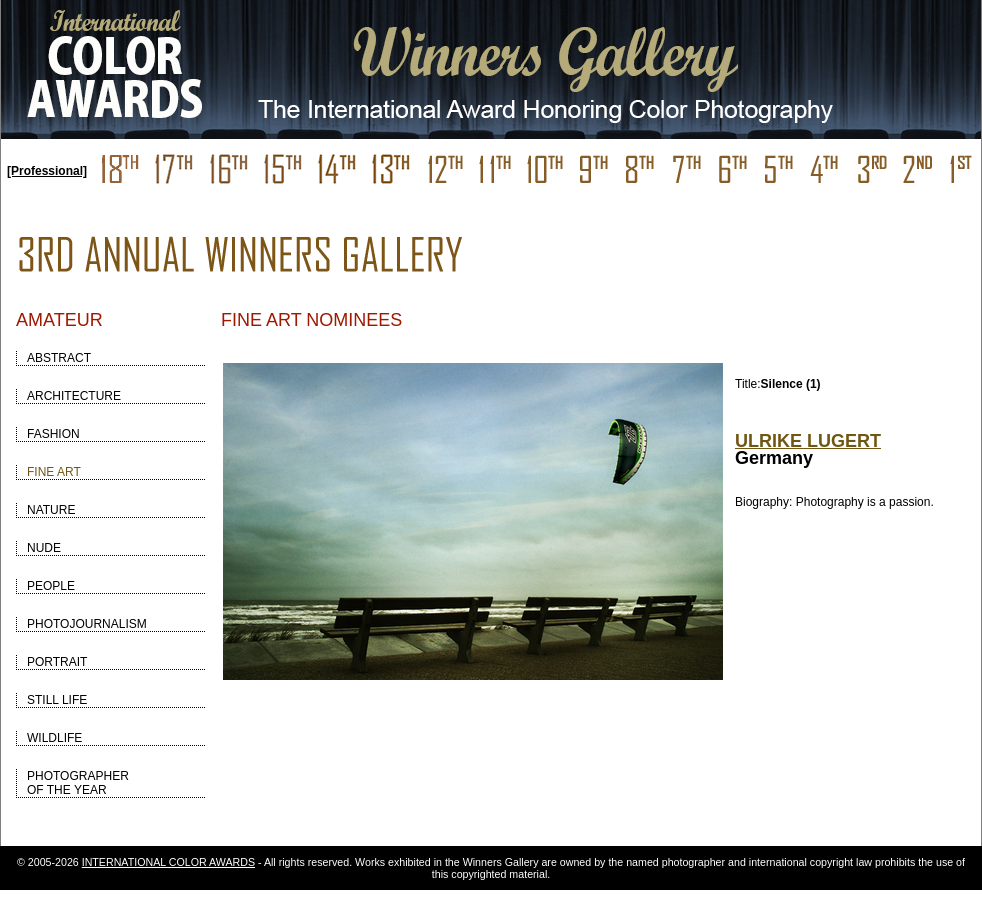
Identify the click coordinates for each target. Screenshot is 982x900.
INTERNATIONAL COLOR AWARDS (168, 862)
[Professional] (47, 171)
